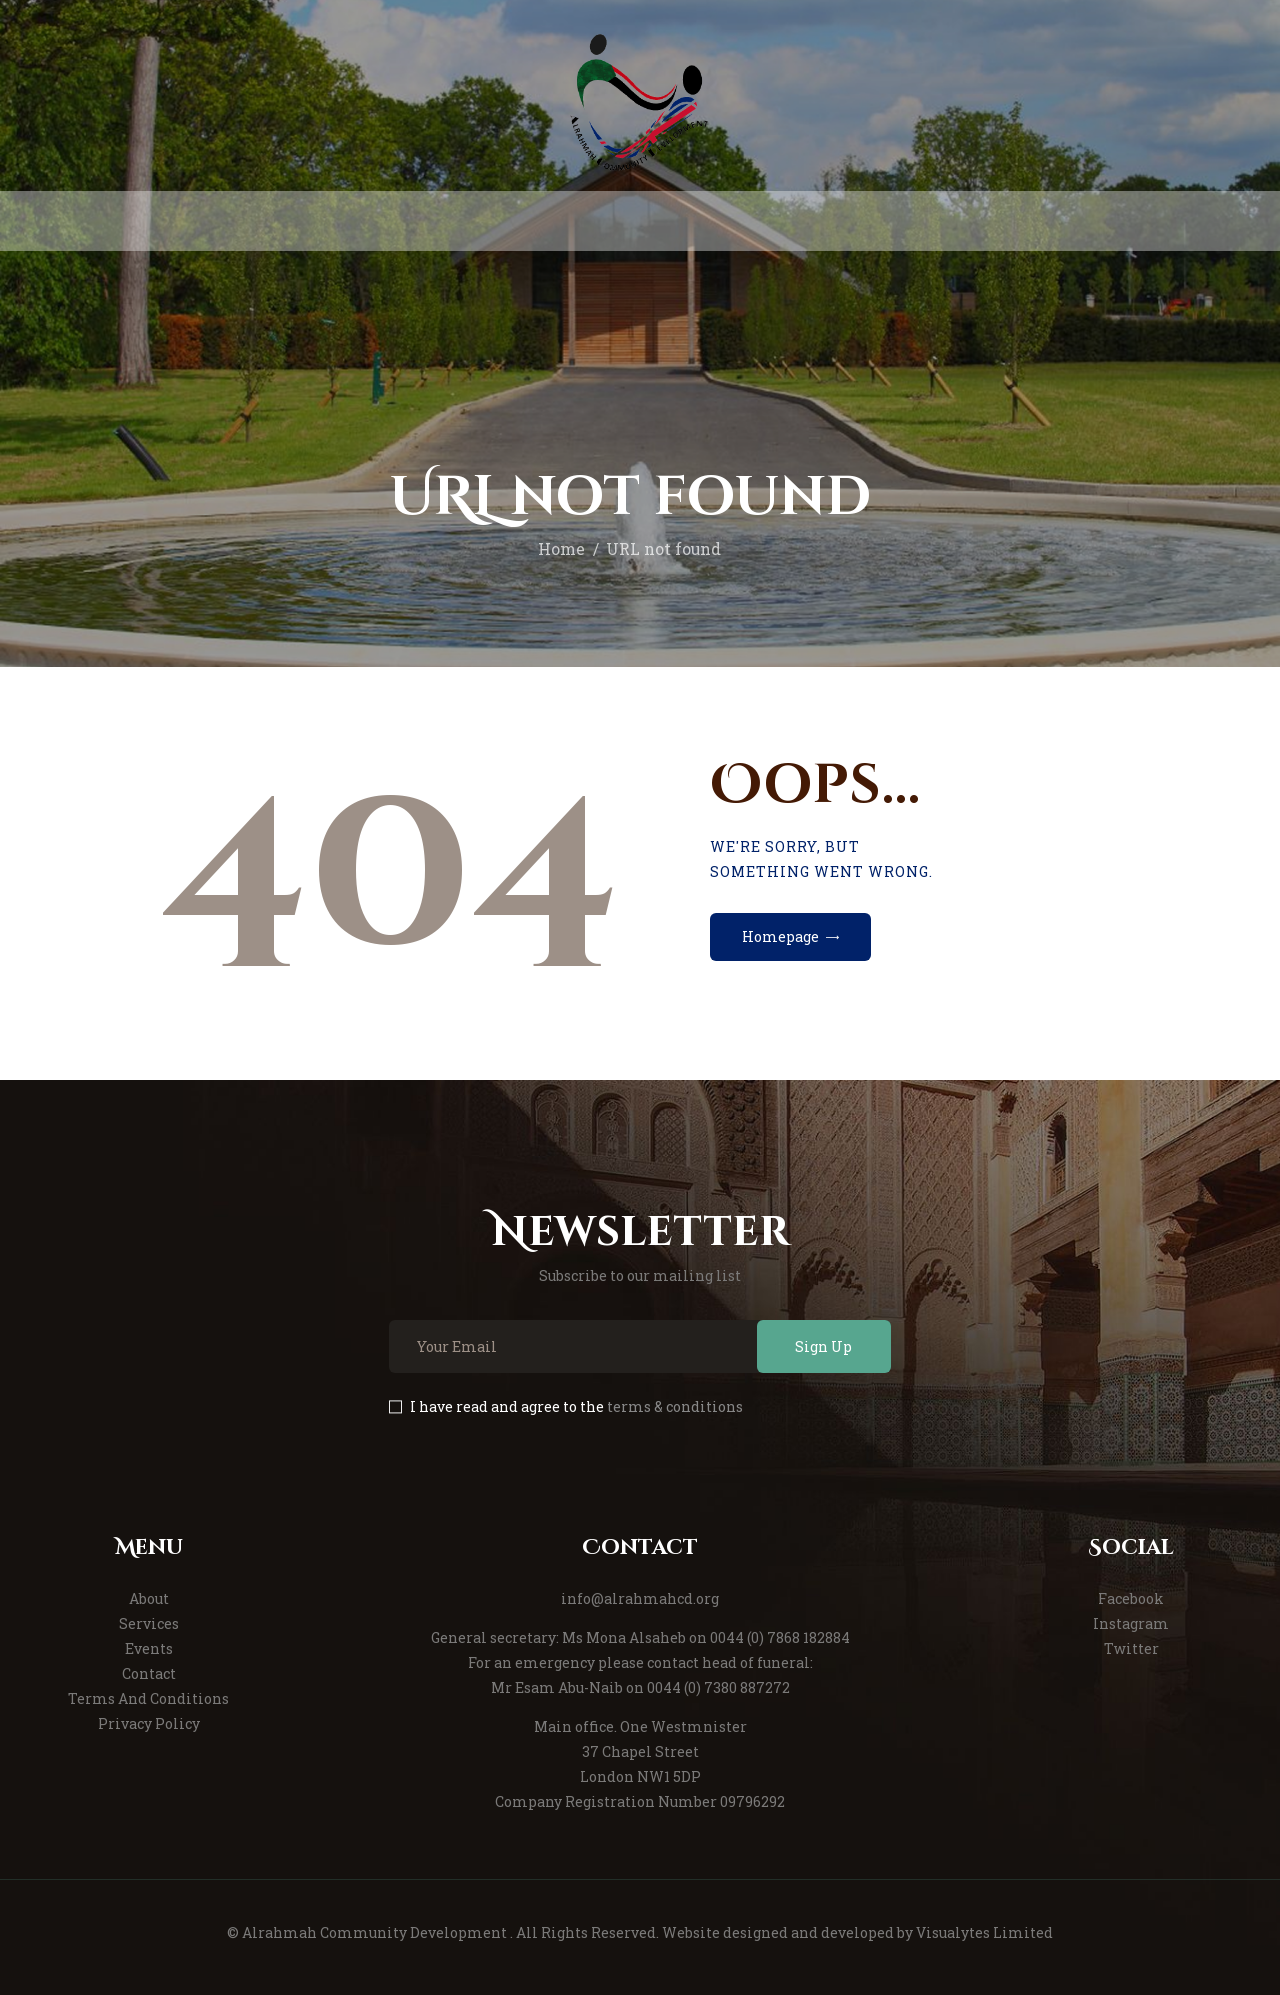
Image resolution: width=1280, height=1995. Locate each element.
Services (149, 1623)
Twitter (1131, 1648)
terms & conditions (675, 1406)
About (149, 1598)
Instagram (1131, 1623)
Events (149, 1648)
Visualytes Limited (984, 1932)
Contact (149, 1673)
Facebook (1131, 1598)
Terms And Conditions (148, 1698)
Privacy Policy (149, 1723)
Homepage (780, 936)
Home (561, 549)
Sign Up (823, 1346)
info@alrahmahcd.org (640, 1598)
